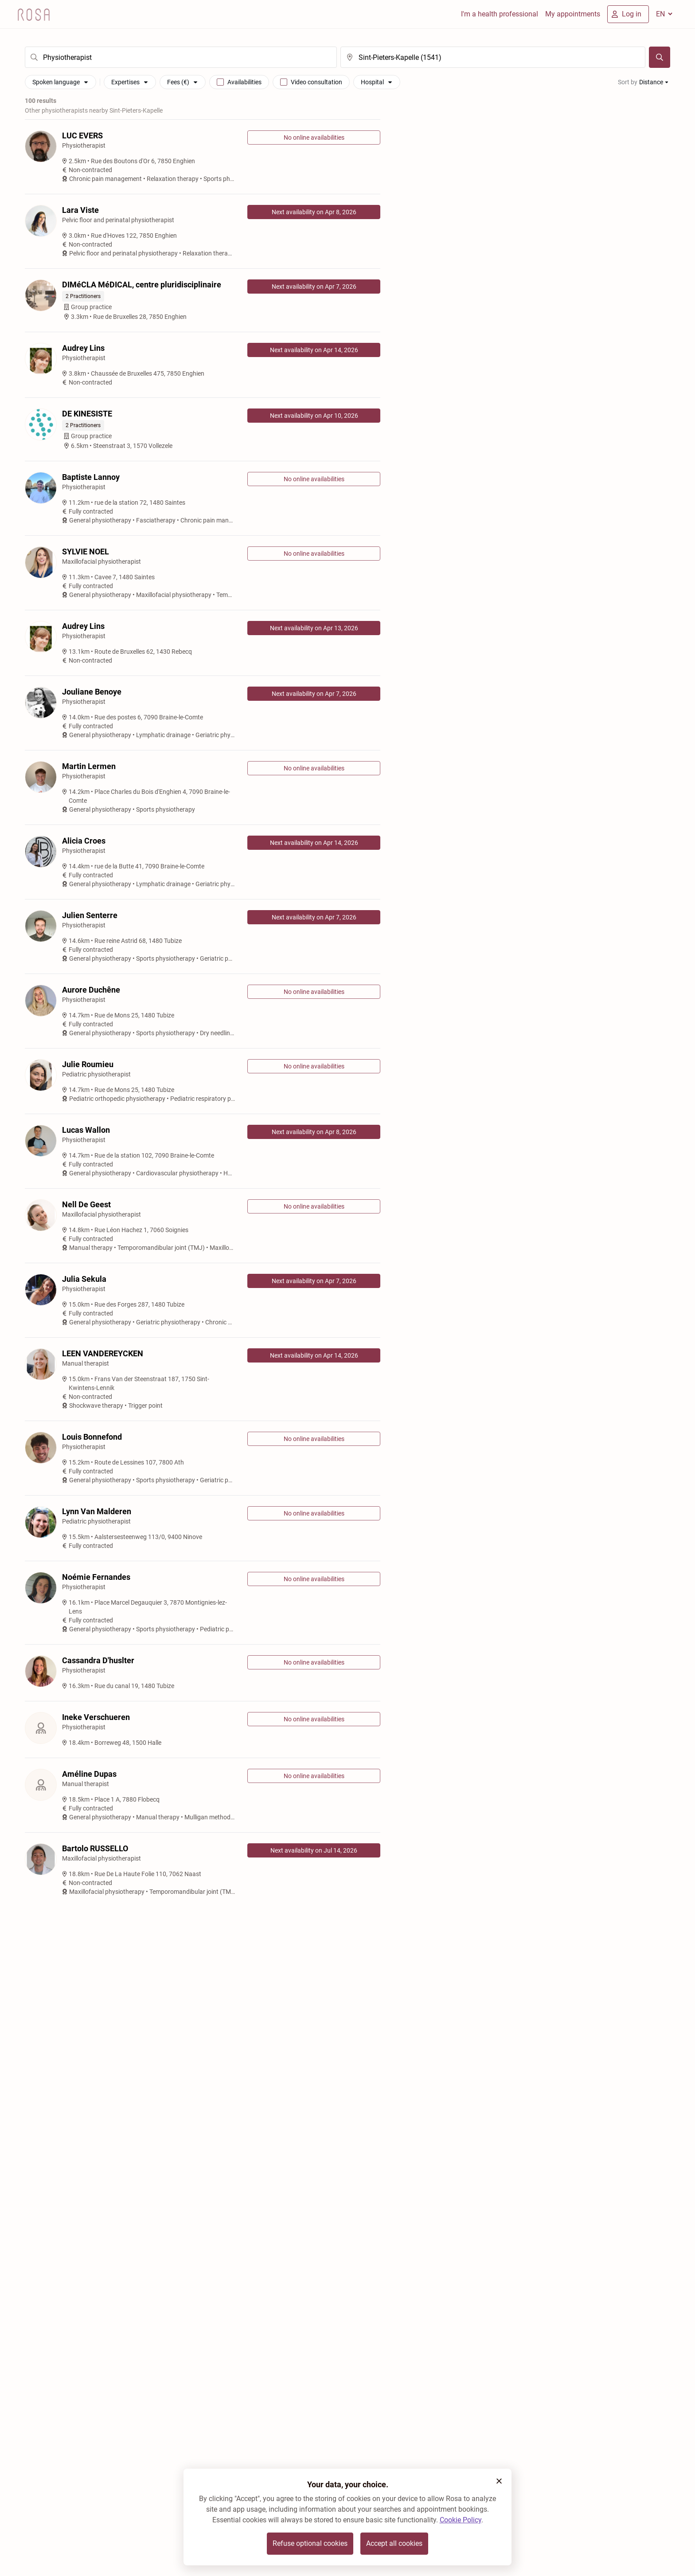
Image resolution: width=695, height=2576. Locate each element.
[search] (180, 57)
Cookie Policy (460, 2520)
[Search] (659, 57)
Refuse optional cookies (310, 2543)
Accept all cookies (394, 2543)
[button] (499, 2481)
